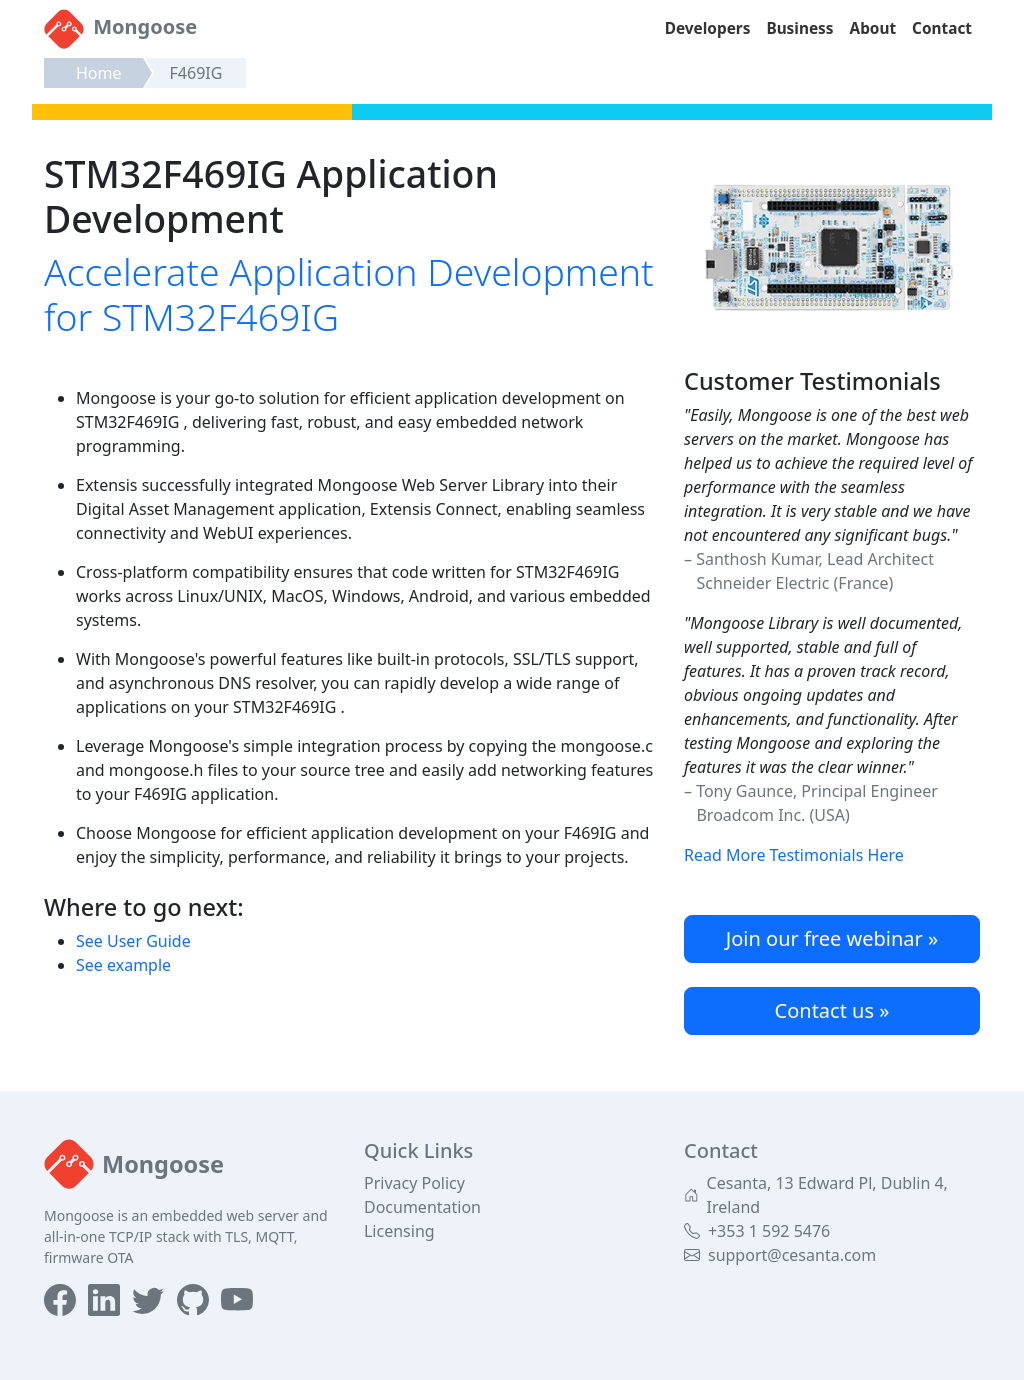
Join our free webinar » (832, 938)
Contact (942, 28)
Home (99, 73)
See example (123, 965)
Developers (708, 28)
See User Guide (133, 941)
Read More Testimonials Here (794, 855)
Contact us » (832, 1010)
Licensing (399, 1231)
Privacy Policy (414, 1183)
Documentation (422, 1207)
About (873, 28)
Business (799, 28)
